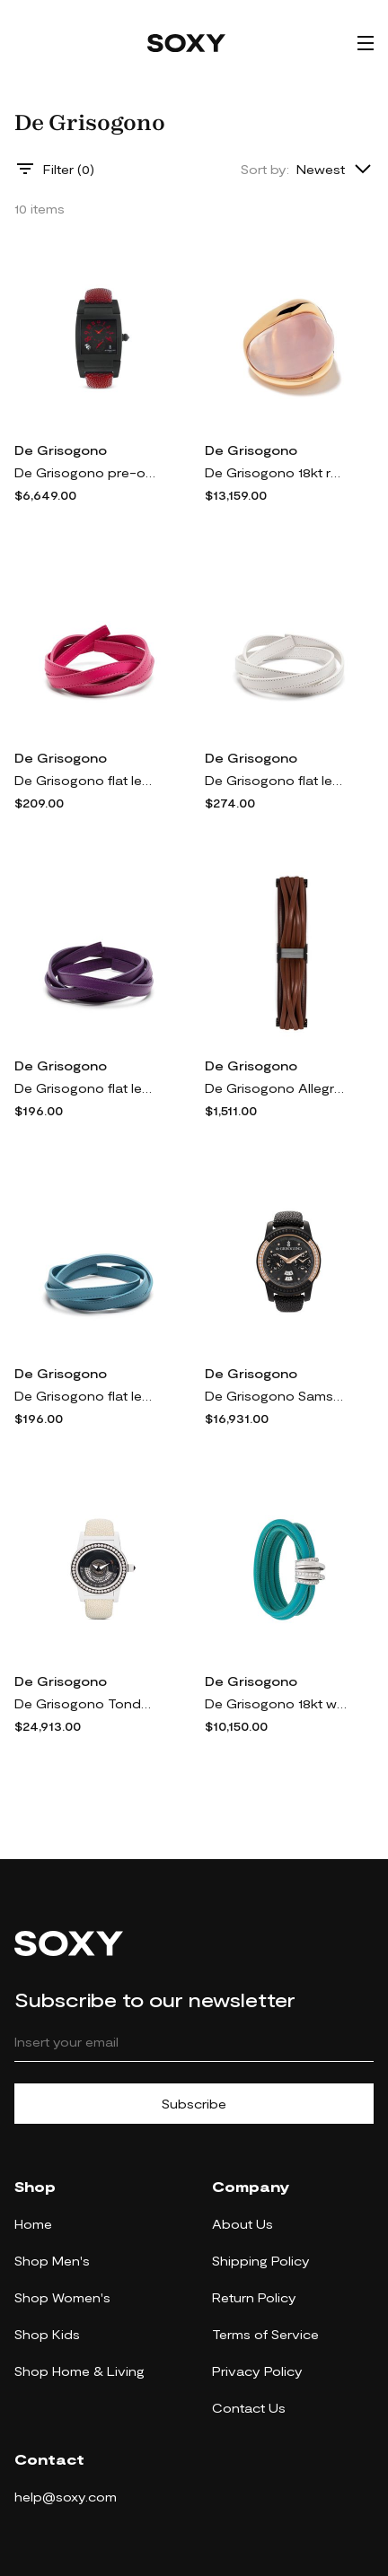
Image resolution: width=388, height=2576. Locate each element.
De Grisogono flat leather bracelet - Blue (86, 1395)
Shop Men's (52, 2260)
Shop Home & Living (79, 2371)
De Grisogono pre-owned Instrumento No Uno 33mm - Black (86, 472)
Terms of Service (265, 2334)
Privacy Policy (257, 2371)
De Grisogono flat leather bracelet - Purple (86, 1088)
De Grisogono (60, 450)
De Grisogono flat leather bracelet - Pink (86, 780)
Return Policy (254, 2297)
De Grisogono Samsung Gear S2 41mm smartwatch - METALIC (276, 1395)
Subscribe (194, 2103)
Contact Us (249, 2407)
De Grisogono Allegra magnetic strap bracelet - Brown (276, 1088)
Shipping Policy (261, 2260)
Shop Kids (47, 2334)
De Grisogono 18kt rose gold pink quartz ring (276, 472)
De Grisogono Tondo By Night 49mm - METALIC (86, 1703)
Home (33, 2223)
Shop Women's (62, 2297)
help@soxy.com (65, 2496)
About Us (242, 2223)
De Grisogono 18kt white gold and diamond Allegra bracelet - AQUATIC (276, 1703)
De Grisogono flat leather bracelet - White (276, 780)
